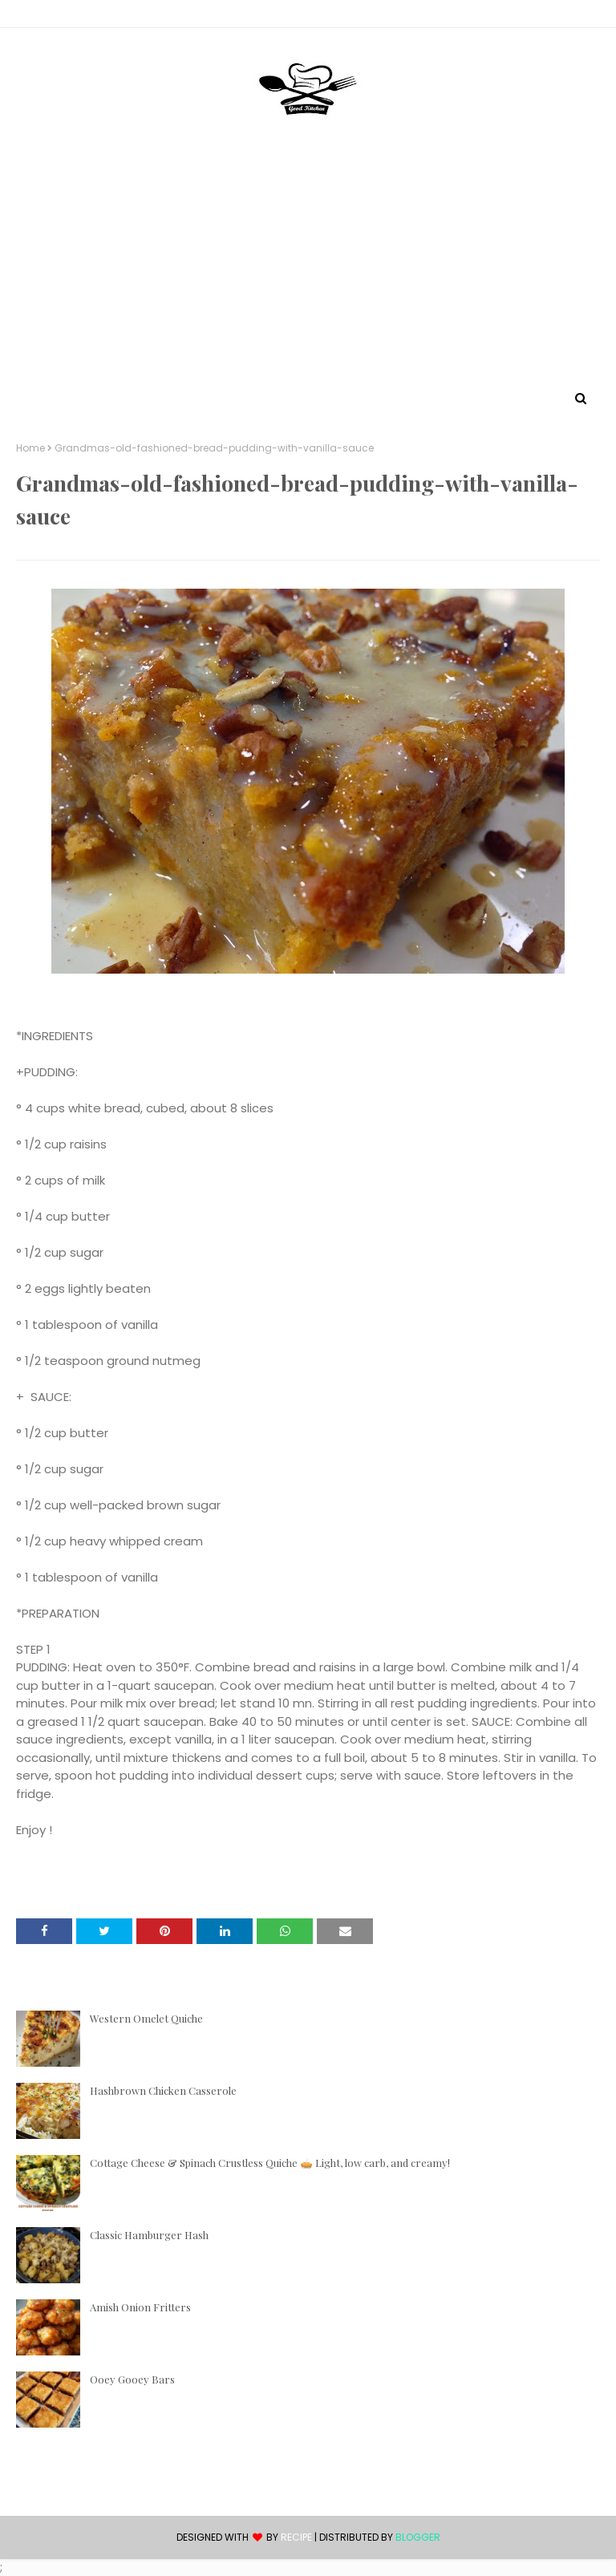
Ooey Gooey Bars (132, 2379)
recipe (296, 2537)
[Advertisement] (308, 267)
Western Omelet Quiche (146, 2018)
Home (30, 448)
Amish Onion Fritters (140, 2307)
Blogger (417, 2537)
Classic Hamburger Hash (149, 2235)
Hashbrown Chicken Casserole (163, 2090)
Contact (41, 16)
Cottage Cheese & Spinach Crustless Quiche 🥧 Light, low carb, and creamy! (270, 2162)
